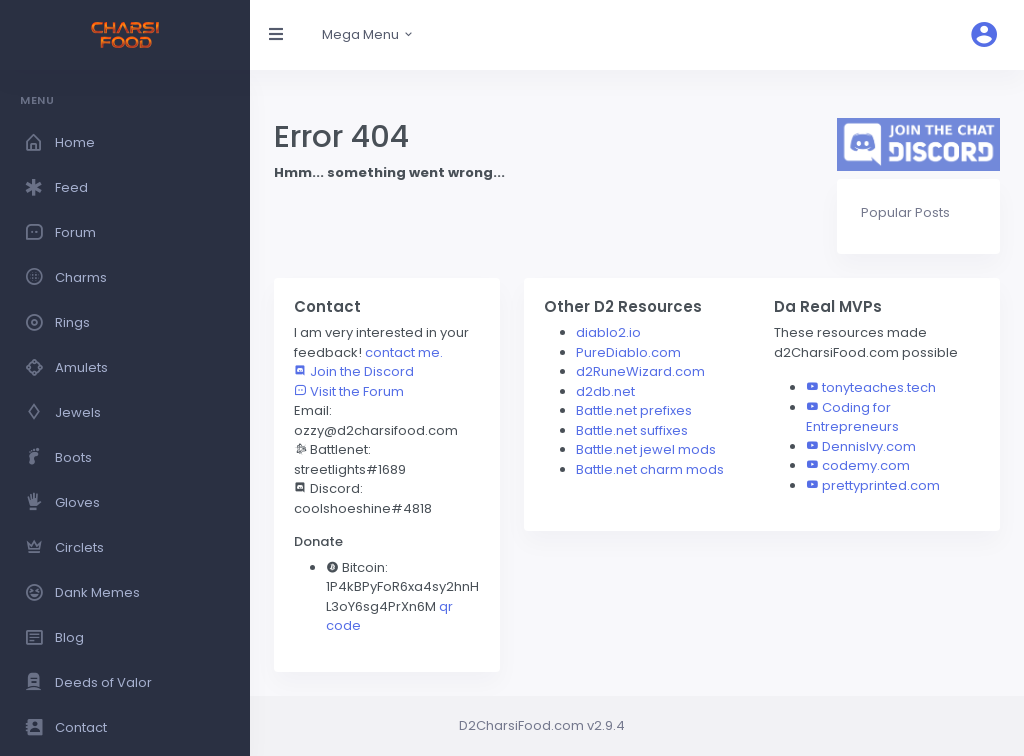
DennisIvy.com (869, 446)
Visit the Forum (349, 391)
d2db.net (605, 391)
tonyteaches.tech (879, 387)
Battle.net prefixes (634, 410)
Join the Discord (354, 371)
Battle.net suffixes (632, 430)
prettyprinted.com (881, 485)
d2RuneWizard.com (640, 371)
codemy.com (866, 465)
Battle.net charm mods (650, 469)
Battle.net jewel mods (646, 449)
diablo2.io (608, 332)
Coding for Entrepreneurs (852, 417)
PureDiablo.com (628, 352)
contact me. (404, 352)
